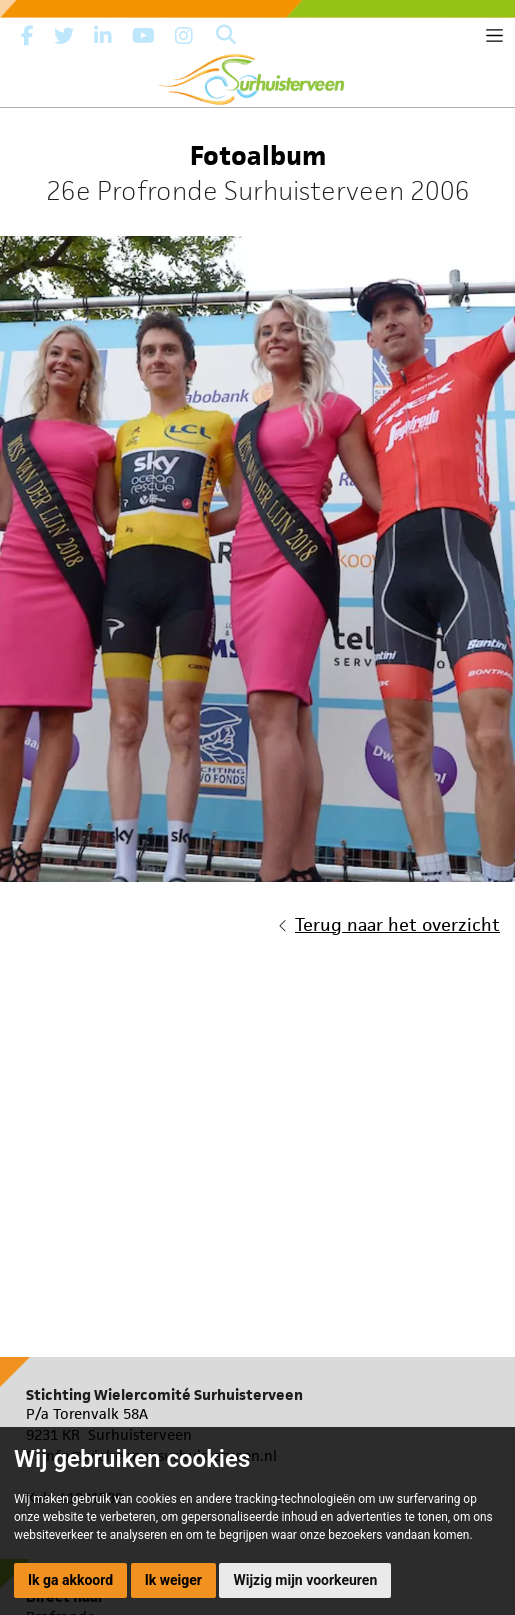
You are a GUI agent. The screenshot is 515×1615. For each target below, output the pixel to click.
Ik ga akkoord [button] (70, 1580)
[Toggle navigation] (494, 35)
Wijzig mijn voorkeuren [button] (305, 1580)
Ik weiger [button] (173, 1580)
